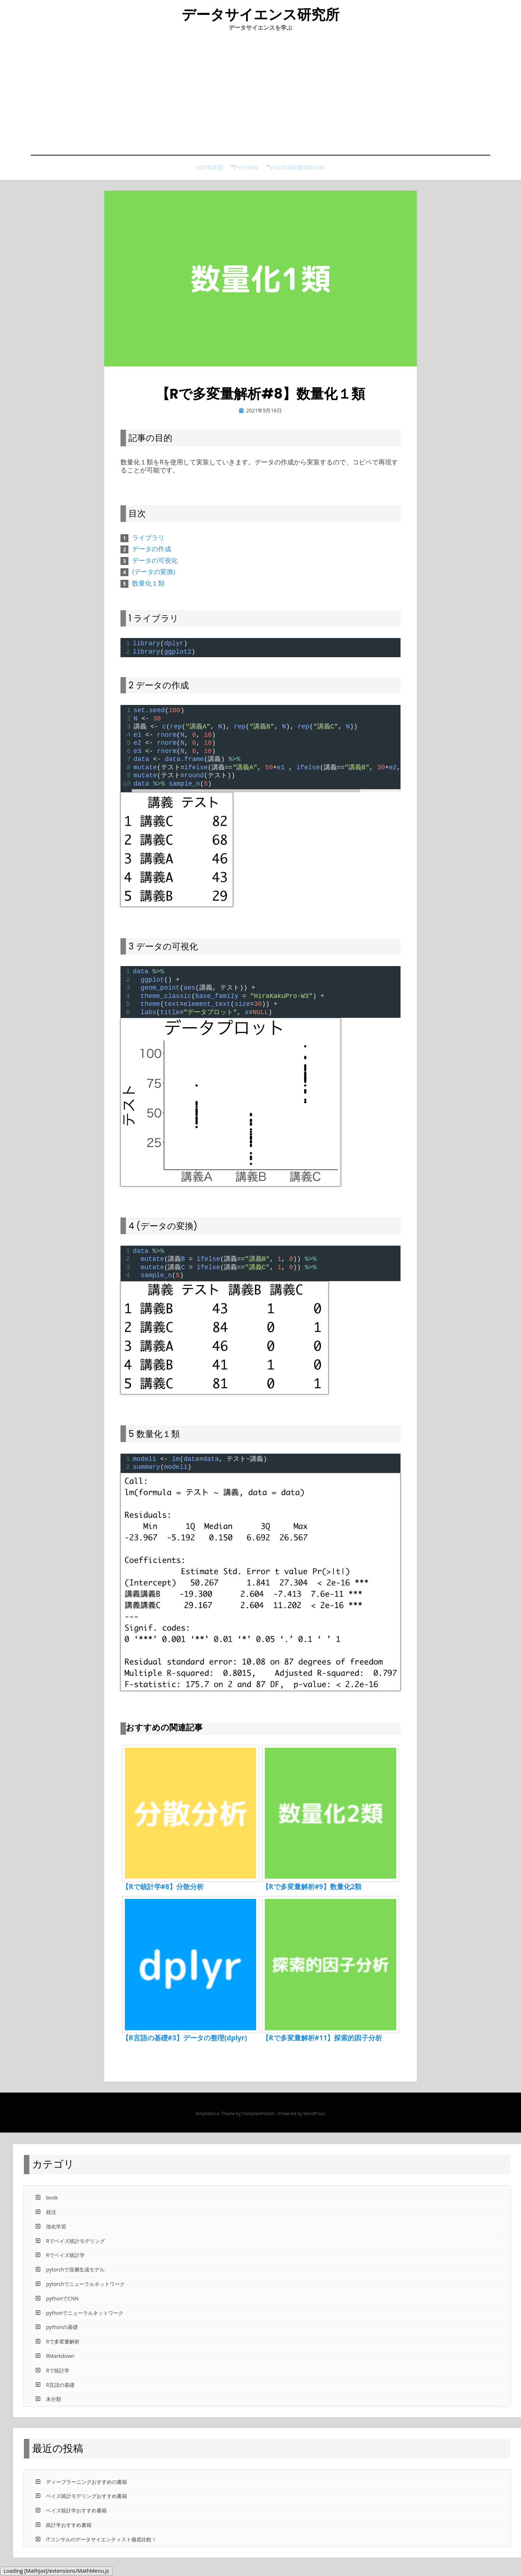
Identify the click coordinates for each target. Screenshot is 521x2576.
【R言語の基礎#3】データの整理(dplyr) (184, 2045)
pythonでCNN (62, 2305)
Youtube (277, 176)
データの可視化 (155, 567)
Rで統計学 (57, 2377)
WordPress (314, 2121)
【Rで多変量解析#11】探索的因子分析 (322, 2045)
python (241, 176)
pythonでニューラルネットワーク (84, 2319)
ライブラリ (148, 544)
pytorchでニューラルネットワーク (85, 2291)
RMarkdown (60, 2363)
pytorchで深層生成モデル (75, 2276)
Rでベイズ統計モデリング (75, 2247)
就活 (307, 176)
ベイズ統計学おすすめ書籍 (76, 2517)
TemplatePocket (258, 2121)
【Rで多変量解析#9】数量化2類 (311, 1894)
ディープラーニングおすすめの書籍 (86, 2488)
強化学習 (56, 2233)
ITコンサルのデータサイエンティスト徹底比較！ (101, 2546)
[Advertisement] (260, 99)
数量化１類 (148, 590)
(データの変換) (153, 578)
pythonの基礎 (62, 2334)
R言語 (210, 176)
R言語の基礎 (60, 2391)
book (333, 176)
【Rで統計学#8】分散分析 (163, 1894)
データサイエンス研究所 (260, 18)
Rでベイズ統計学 (65, 2262)
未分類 (53, 2406)
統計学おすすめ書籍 (69, 2532)
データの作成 (151, 556)
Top (185, 176)
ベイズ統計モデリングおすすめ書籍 (86, 2503)
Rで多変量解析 (63, 2348)
